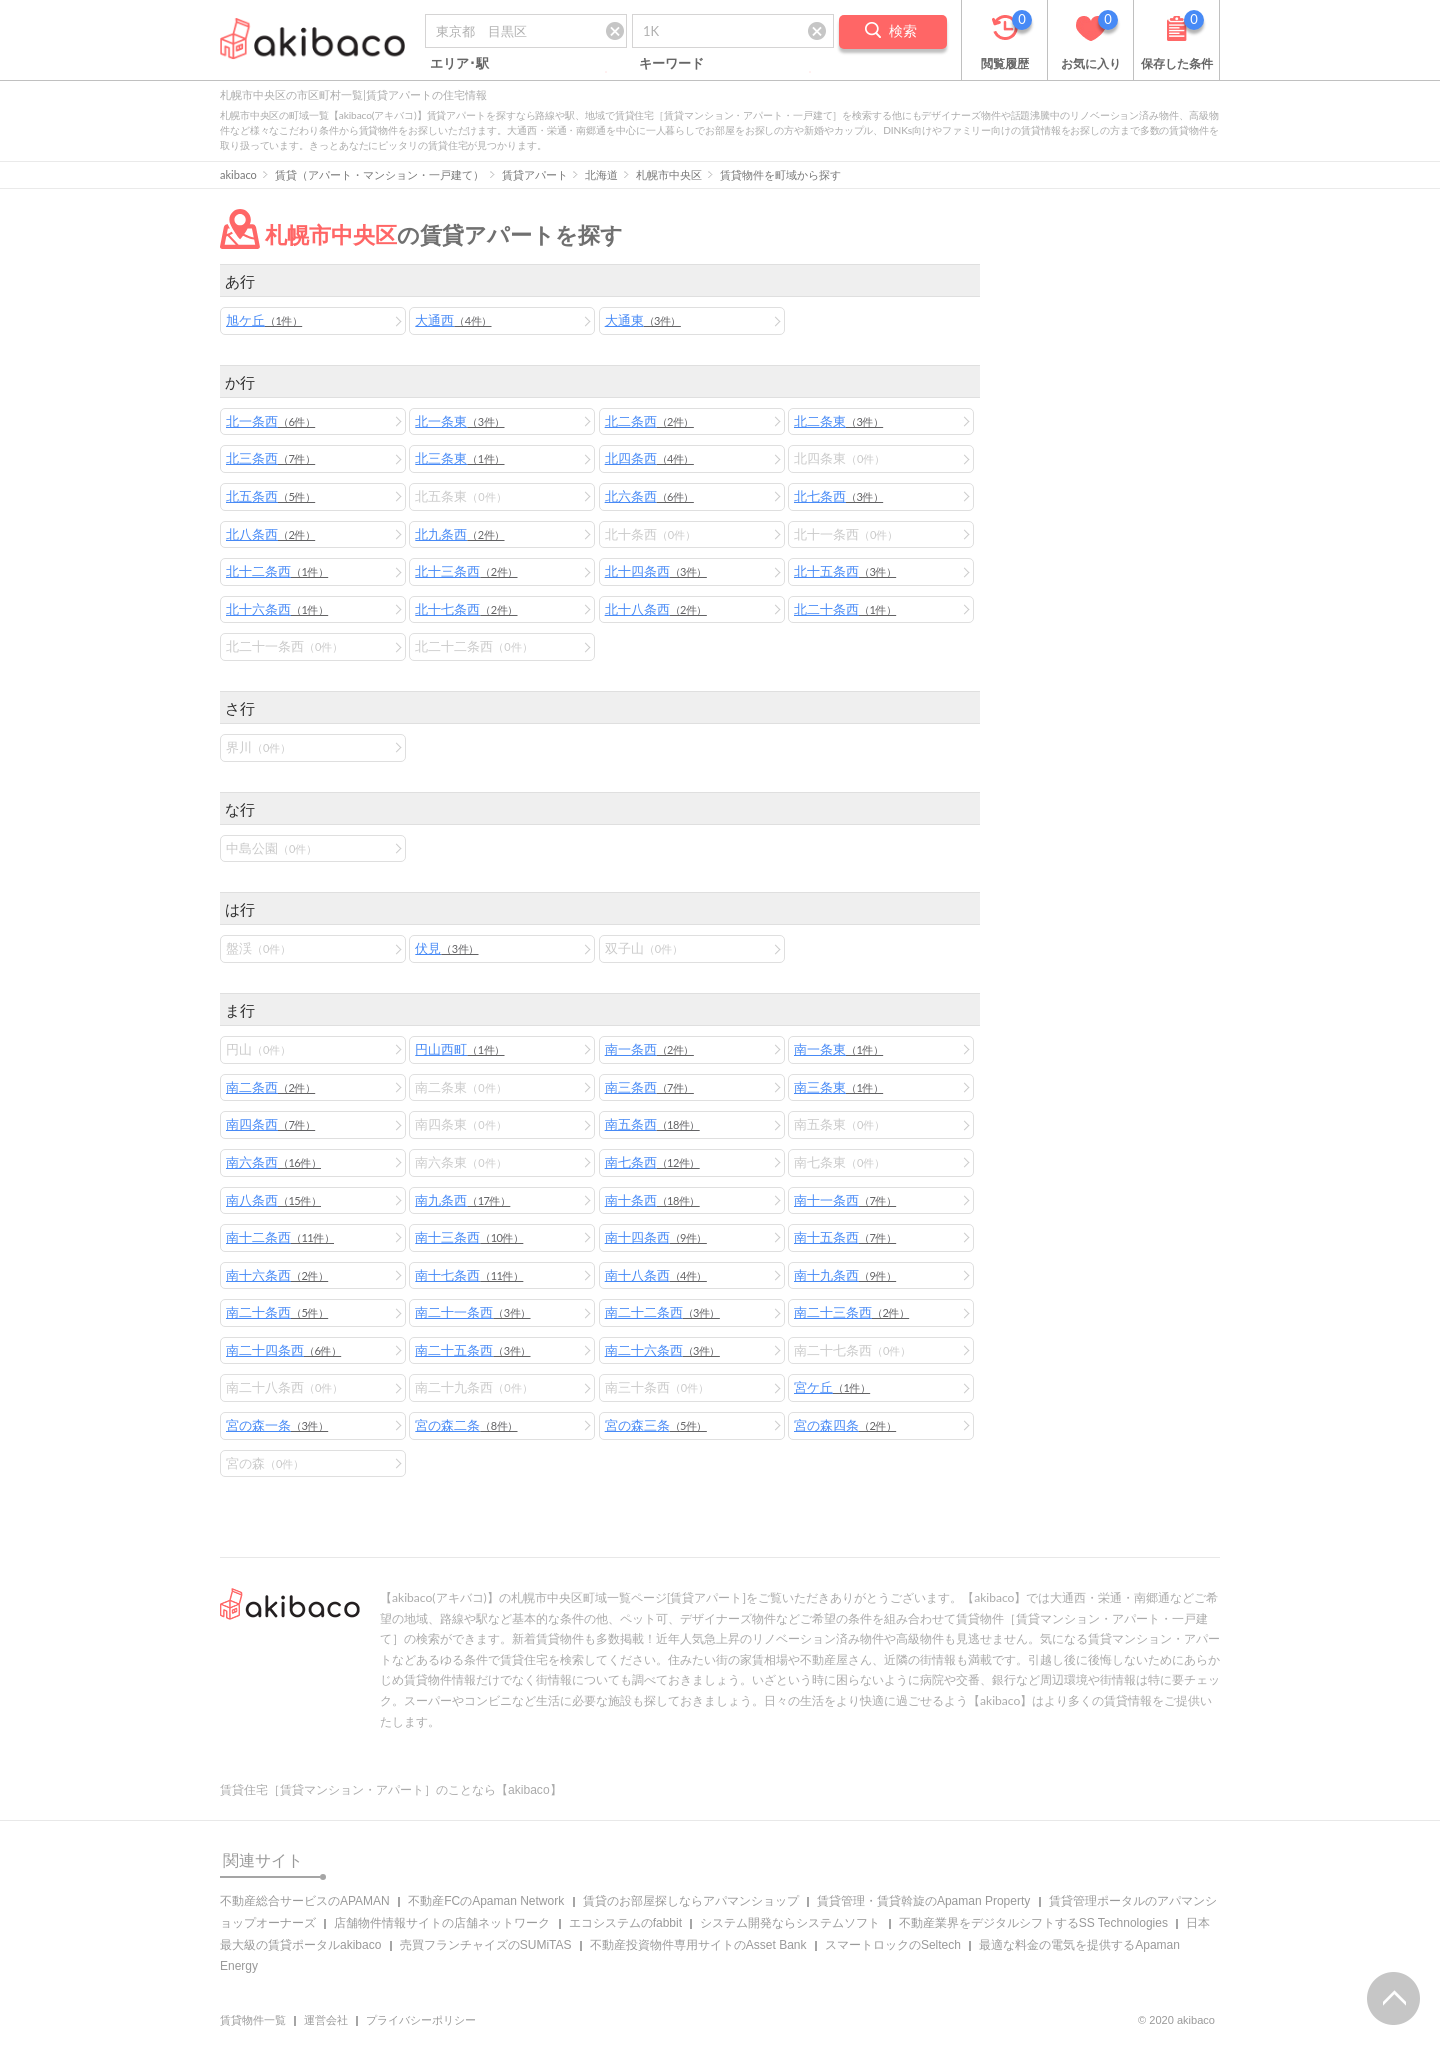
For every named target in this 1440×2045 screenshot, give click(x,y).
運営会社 (326, 2020)
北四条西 (649, 458)
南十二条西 (280, 1237)
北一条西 (270, 421)
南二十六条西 (662, 1350)
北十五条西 (845, 571)
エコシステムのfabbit (625, 1923)
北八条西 (270, 534)
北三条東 (459, 458)
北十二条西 (277, 571)
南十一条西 (845, 1200)
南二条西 (270, 1087)
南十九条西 (845, 1275)
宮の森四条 (845, 1425)
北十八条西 (656, 609)
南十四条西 (656, 1237)
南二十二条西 (662, 1312)
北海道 (601, 174)
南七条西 (652, 1162)
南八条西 (273, 1200)
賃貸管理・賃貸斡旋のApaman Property (923, 1901)
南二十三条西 (851, 1312)
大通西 (453, 320)
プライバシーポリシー (421, 2020)
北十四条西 (656, 571)
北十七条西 (466, 609)
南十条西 (652, 1200)
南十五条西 (845, 1237)
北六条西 (649, 496)
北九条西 (459, 534)
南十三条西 (469, 1237)
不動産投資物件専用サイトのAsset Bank (698, 1945)
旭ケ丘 (264, 320)
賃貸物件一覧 (253, 2020)
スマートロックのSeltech (893, 1945)
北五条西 (270, 496)
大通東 (643, 320)
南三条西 (649, 1087)
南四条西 (270, 1124)
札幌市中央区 (669, 174)
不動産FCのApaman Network (486, 1901)
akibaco (238, 174)
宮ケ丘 (832, 1387)
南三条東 (838, 1087)
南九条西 (462, 1200)
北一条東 (459, 421)
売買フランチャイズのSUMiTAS (486, 1945)
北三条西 (270, 458)
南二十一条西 (472, 1312)
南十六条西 (277, 1275)
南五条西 (652, 1124)
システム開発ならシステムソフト (790, 1923)
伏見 (446, 948)
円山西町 (459, 1049)
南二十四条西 (283, 1350)
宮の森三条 (656, 1425)
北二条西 (649, 421)
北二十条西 (845, 609)
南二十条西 (277, 1312)
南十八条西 (656, 1275)
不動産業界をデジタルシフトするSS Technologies (1033, 1923)
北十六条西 (277, 609)
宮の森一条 (277, 1425)
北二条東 (838, 421)
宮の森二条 (466, 1425)
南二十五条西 (472, 1350)
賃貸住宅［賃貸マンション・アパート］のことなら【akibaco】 (391, 1790)
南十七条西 (469, 1275)
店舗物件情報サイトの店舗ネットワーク (442, 1923)
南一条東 (838, 1049)
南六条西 (273, 1162)
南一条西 (649, 1049)
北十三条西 (466, 571)
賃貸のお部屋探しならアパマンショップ (691, 1901)
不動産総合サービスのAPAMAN (305, 1901)
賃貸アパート (535, 174)
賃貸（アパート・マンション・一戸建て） (379, 174)
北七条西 (838, 496)
